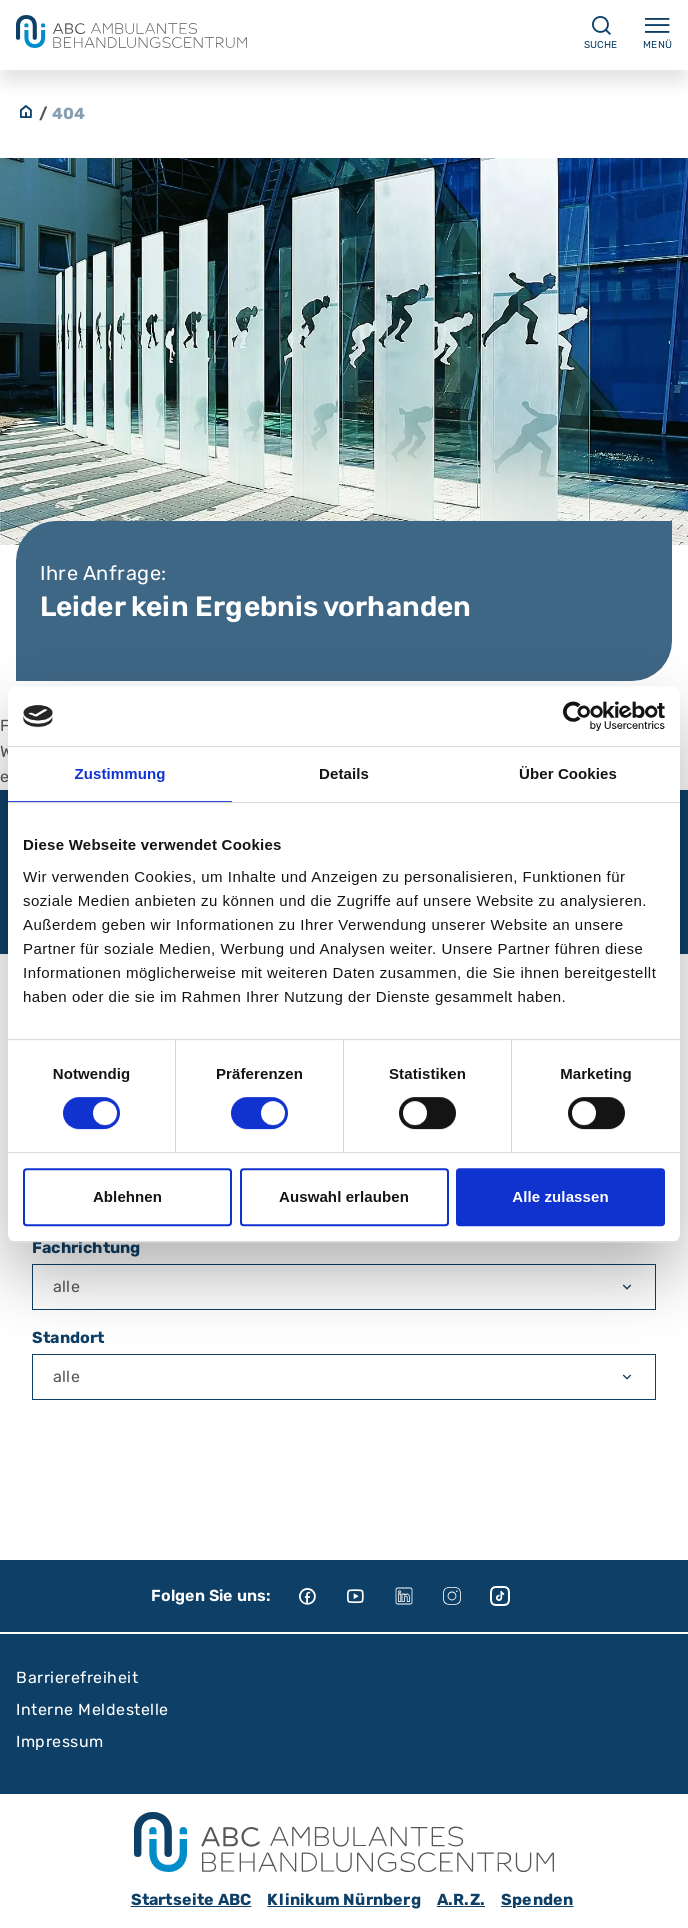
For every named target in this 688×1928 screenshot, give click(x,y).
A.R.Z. (461, 1899)
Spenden (537, 1899)
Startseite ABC (191, 1899)
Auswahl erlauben (344, 1196)
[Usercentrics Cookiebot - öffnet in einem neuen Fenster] (577, 716)
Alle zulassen (560, 1196)
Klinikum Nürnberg (343, 1899)
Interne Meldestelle (92, 1709)
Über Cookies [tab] (568, 773)
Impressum (60, 1741)
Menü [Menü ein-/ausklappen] (657, 32)
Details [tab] (344, 773)
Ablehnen (127, 1196)
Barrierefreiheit (77, 1677)
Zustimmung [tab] (120, 773)
